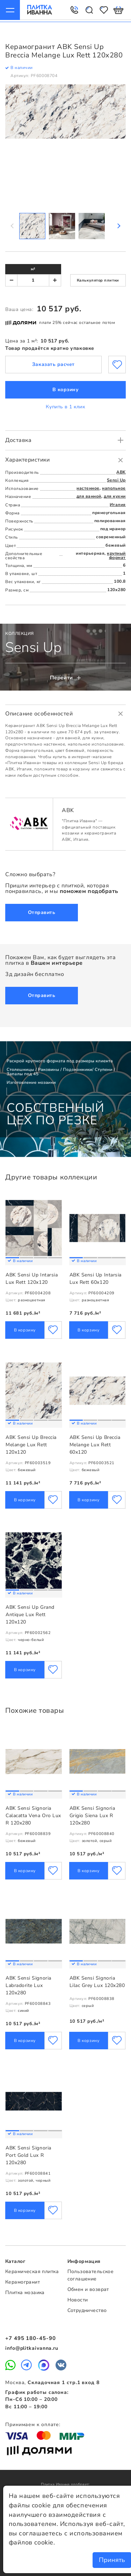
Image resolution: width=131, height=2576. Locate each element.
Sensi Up (116, 478)
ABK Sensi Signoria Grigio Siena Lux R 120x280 (92, 1815)
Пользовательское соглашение (90, 2276)
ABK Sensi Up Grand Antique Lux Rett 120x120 (30, 1614)
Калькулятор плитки (98, 278)
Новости (77, 2300)
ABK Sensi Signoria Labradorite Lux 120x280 (28, 1985)
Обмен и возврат (88, 2289)
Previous (12, 224)
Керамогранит (22, 2282)
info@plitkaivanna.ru (31, 2348)
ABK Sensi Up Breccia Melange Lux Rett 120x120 (31, 1444)
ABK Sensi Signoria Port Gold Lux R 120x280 (28, 2155)
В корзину (65, 388)
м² (33, 267)
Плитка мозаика (25, 2292)
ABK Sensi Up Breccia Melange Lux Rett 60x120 (95, 1444)
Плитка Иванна (38, 10)
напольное (114, 486)
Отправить (42, 910)
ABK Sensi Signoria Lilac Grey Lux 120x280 (97, 1982)
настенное (88, 486)
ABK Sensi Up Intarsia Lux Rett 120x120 (32, 1279)
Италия (118, 502)
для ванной (89, 494)
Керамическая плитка (32, 2272)
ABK (121, 470)
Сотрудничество (87, 2310)
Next (118, 224)
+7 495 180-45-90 (30, 2338)
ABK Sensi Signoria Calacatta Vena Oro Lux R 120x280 (33, 1815)
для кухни (115, 494)
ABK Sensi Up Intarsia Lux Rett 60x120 (96, 1279)
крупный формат (116, 554)
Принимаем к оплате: (32, 2424)
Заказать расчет (53, 362)
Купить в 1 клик (65, 405)
